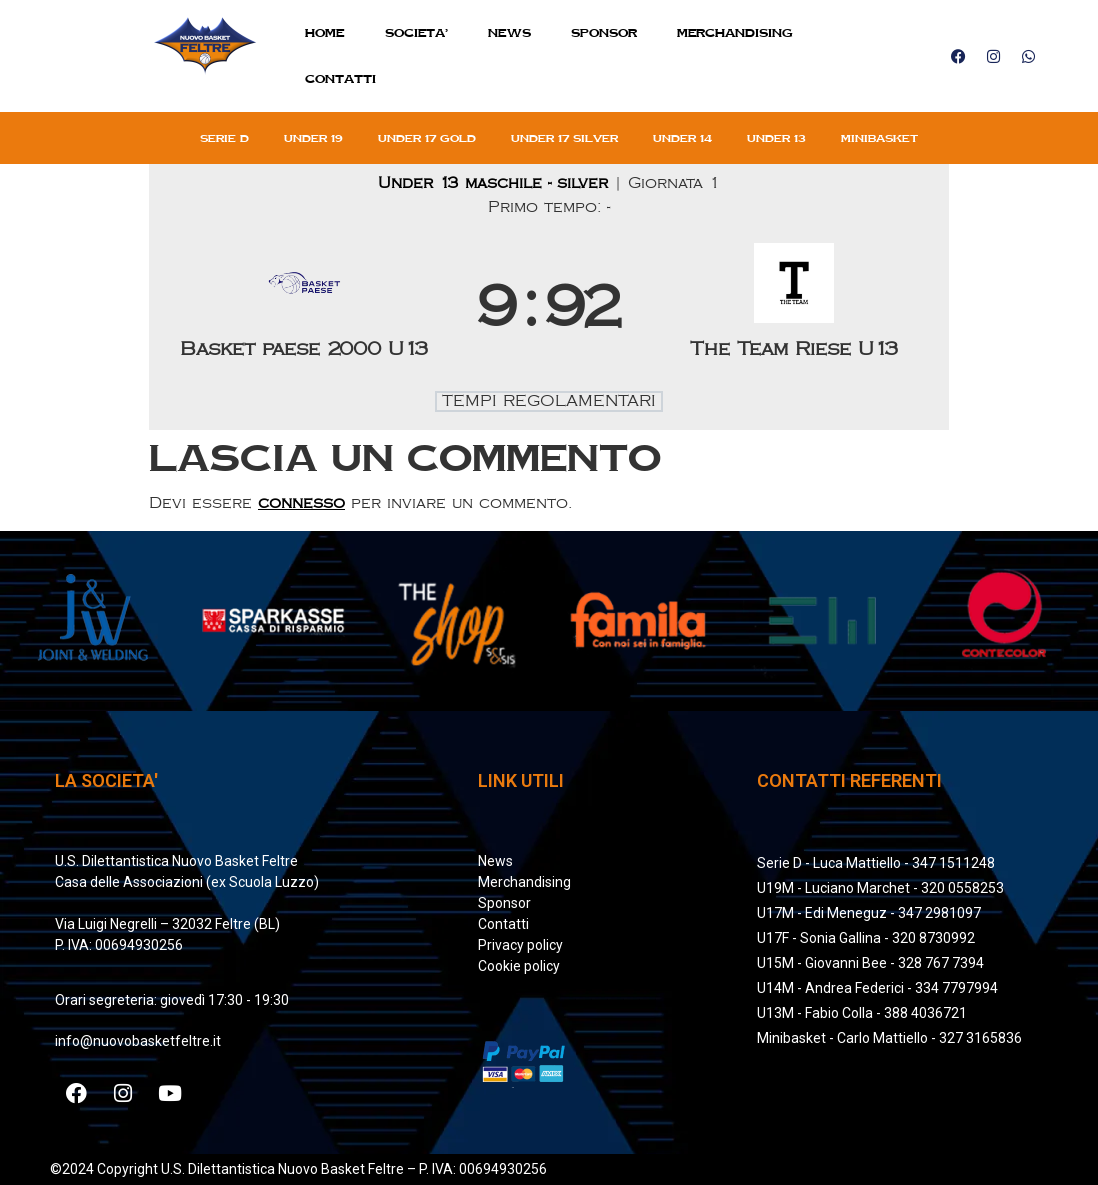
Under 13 (776, 138)
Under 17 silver (564, 138)
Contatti (340, 78)
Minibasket (879, 138)
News (509, 32)
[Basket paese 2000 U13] (304, 309)
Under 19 (313, 138)
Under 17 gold (427, 138)
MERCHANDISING (735, 32)
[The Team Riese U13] (794, 309)
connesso (301, 503)
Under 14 (682, 138)
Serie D (224, 138)
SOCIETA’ (416, 32)
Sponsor (604, 32)
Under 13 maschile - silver (496, 183)
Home (325, 32)
